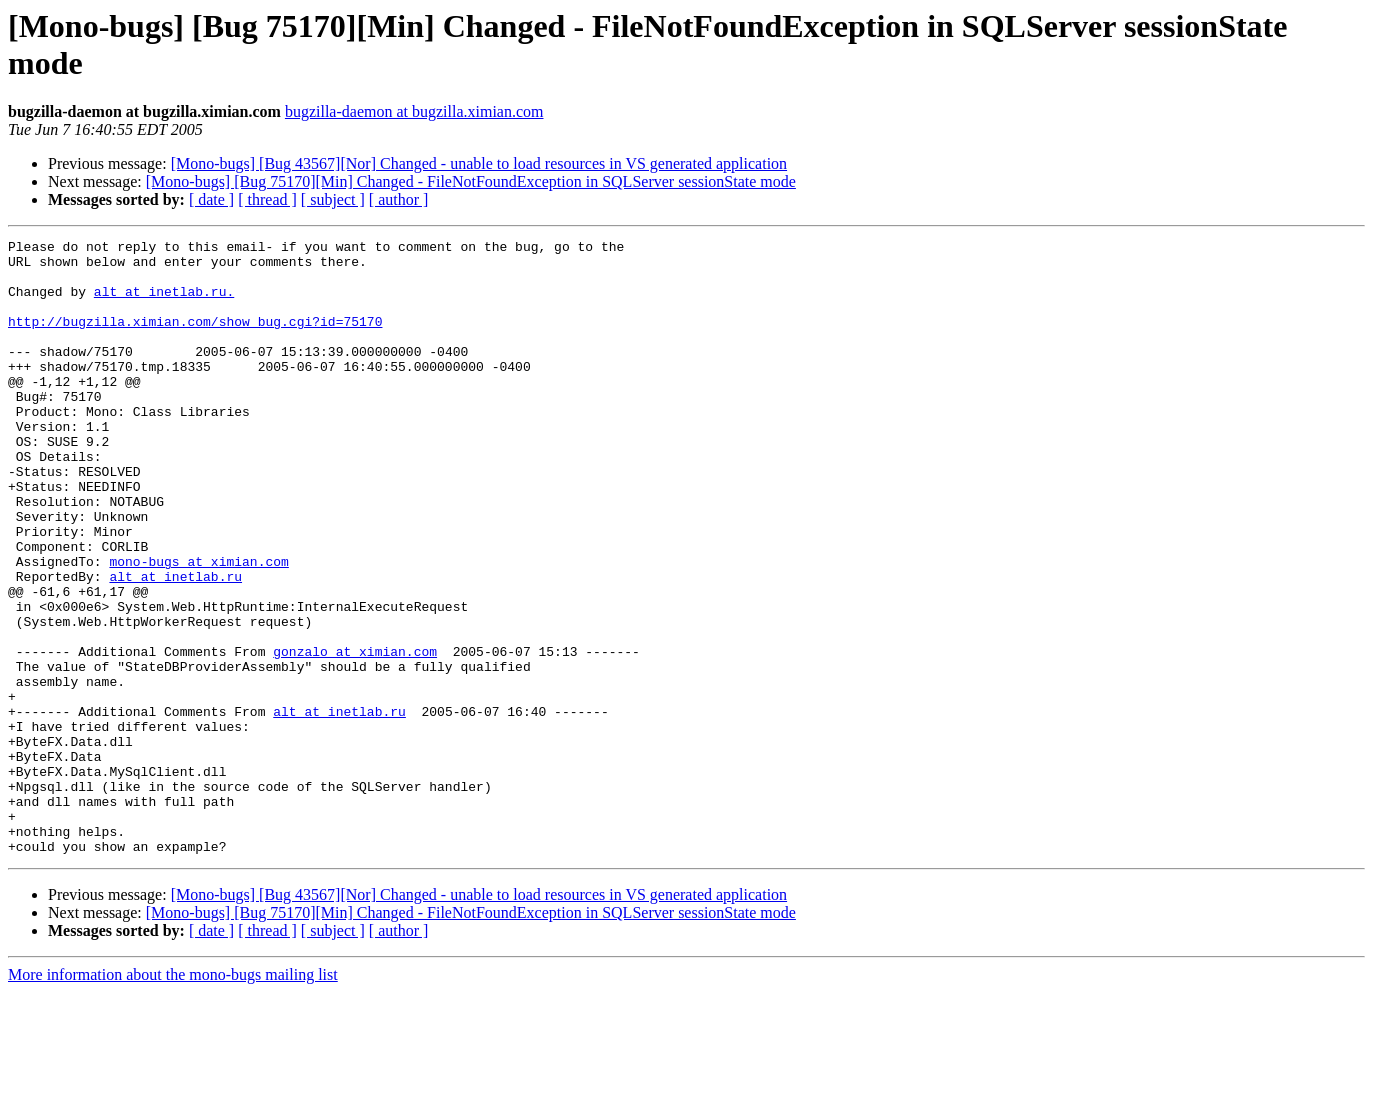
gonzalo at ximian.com (355, 735)
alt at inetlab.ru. (164, 303)
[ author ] (399, 199)
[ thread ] (267, 199)
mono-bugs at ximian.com (198, 627)
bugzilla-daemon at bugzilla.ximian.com (414, 111)
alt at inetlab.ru (175, 645)
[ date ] (211, 199)
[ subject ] (333, 199)
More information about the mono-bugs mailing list (173, 1097)
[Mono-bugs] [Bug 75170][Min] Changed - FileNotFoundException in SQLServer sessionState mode (471, 181)
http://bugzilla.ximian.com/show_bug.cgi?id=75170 (195, 339)
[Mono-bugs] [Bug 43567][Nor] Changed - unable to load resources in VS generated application (479, 163)
